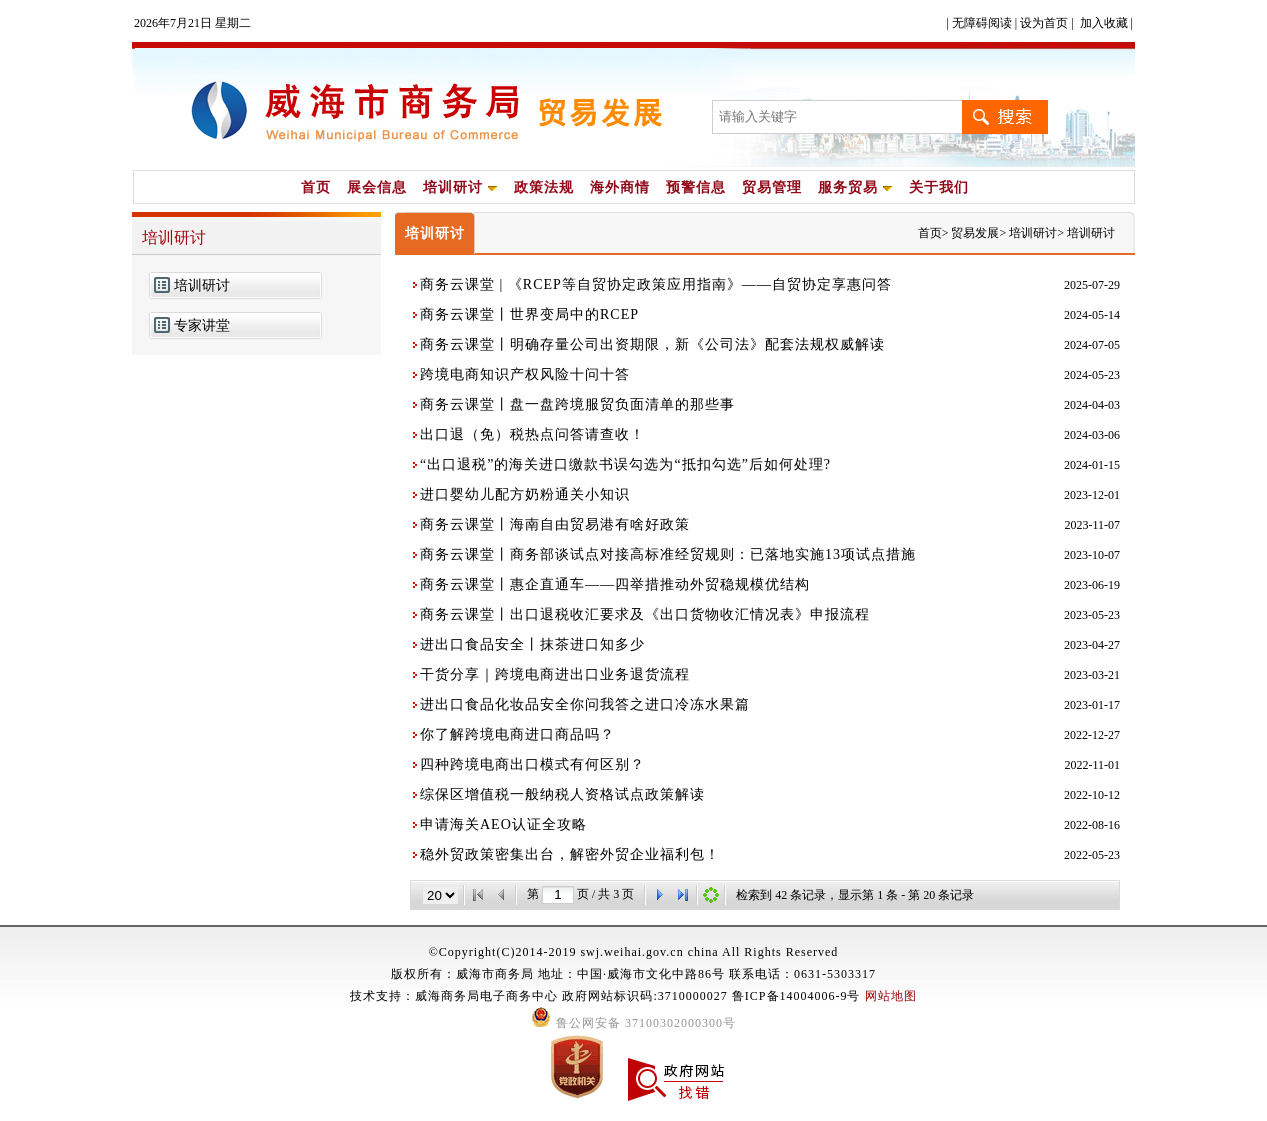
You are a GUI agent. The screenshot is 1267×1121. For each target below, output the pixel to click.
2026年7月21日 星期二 (192, 23)
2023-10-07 (1092, 555)
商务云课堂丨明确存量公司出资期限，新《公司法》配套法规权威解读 (652, 344)
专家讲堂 (202, 325)
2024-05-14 (1092, 315)
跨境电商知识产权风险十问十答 (525, 374)
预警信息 (696, 187)
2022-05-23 (1092, 855)
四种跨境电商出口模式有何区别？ (532, 764)
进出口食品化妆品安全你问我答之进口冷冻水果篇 (585, 704)
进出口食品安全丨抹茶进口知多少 (532, 644)
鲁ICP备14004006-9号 (796, 996)
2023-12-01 (1092, 495)
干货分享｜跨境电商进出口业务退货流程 (555, 674)
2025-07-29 (1092, 285)
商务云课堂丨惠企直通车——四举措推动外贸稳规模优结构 (615, 584)
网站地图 (891, 996)
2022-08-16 (1092, 825)
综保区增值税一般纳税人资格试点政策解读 (562, 794)
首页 (316, 187)
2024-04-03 (1092, 405)
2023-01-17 (1092, 705)
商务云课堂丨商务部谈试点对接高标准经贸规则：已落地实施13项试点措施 (668, 554)
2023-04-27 (1092, 645)
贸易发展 (975, 233)
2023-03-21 (1092, 675)
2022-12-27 (1092, 735)
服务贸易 (855, 187)
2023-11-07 (1092, 525)
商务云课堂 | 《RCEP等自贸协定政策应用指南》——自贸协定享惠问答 (656, 284)
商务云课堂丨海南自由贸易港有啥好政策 (555, 524)
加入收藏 (1104, 23)
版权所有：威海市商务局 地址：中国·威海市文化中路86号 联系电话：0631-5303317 (633, 974)
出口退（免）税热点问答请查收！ (532, 434)
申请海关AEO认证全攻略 (503, 824)
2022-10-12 (1092, 795)
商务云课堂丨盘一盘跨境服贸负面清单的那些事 (577, 404)
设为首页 (1044, 23)
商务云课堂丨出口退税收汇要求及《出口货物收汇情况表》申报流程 (645, 614)
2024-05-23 (1092, 375)
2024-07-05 (1092, 345)
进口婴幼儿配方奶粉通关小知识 (525, 494)
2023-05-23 (1092, 615)
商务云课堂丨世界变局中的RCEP (529, 314)
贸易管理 (772, 187)
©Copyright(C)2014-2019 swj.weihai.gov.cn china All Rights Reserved (634, 952)
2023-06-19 (1092, 585)
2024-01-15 (1092, 465)
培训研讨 (460, 187)
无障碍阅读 (982, 23)
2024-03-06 (1092, 435)
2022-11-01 (1092, 765)
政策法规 (544, 187)
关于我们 (939, 187)
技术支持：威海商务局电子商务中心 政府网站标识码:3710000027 (540, 996)
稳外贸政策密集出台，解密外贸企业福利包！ (570, 854)
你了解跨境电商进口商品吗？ (517, 734)
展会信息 (377, 187)
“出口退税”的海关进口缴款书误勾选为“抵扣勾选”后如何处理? (625, 464)
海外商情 (620, 187)
